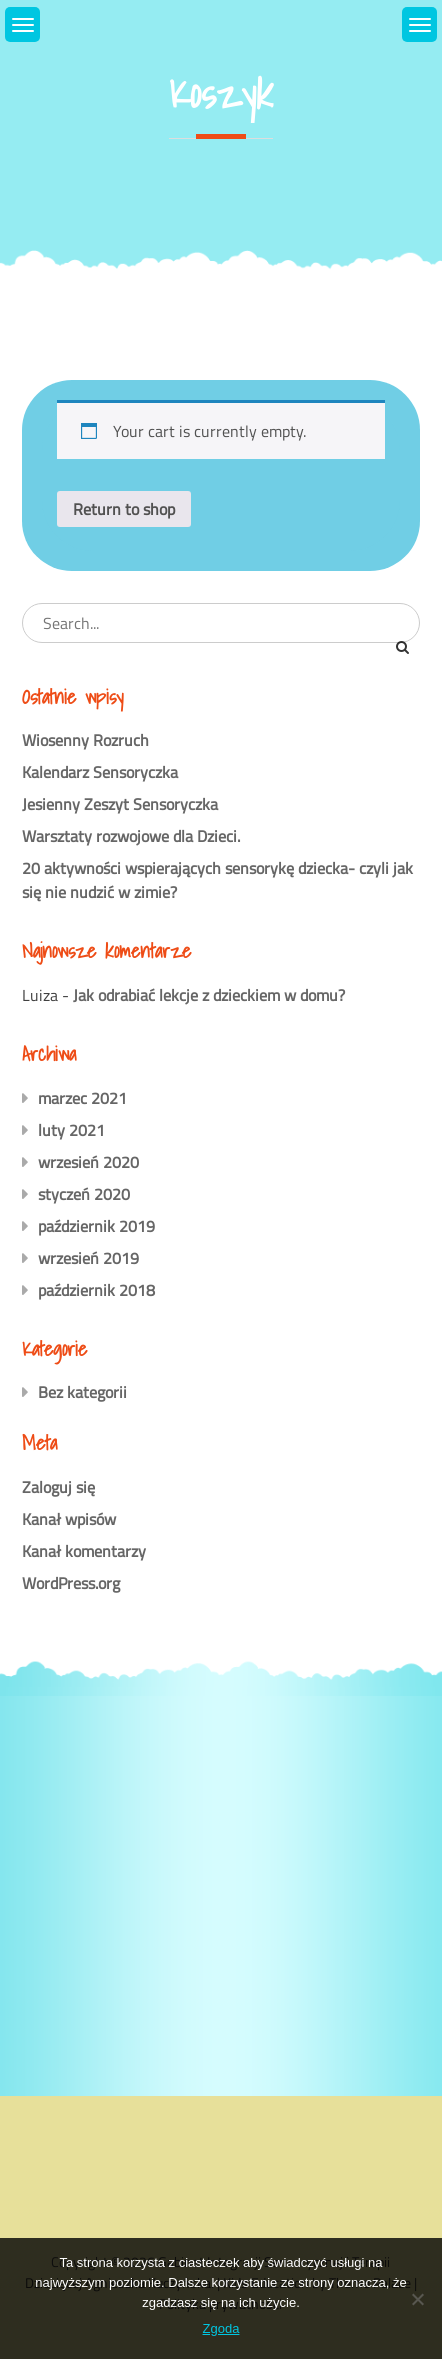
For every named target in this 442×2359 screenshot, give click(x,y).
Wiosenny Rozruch (85, 740)
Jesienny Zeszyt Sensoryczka (120, 804)
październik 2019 (96, 1226)
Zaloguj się (58, 1487)
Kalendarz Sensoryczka (100, 772)
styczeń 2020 (84, 1194)
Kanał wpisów (69, 1519)
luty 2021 (71, 1130)
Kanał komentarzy (84, 1551)
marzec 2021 (82, 1098)
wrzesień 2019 (88, 1258)
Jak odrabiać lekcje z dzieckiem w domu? (209, 995)
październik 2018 (96, 1290)
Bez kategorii (82, 1392)
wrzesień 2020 (88, 1162)
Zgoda (221, 2328)
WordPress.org (71, 1583)
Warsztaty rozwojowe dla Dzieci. (131, 836)
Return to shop (124, 509)
